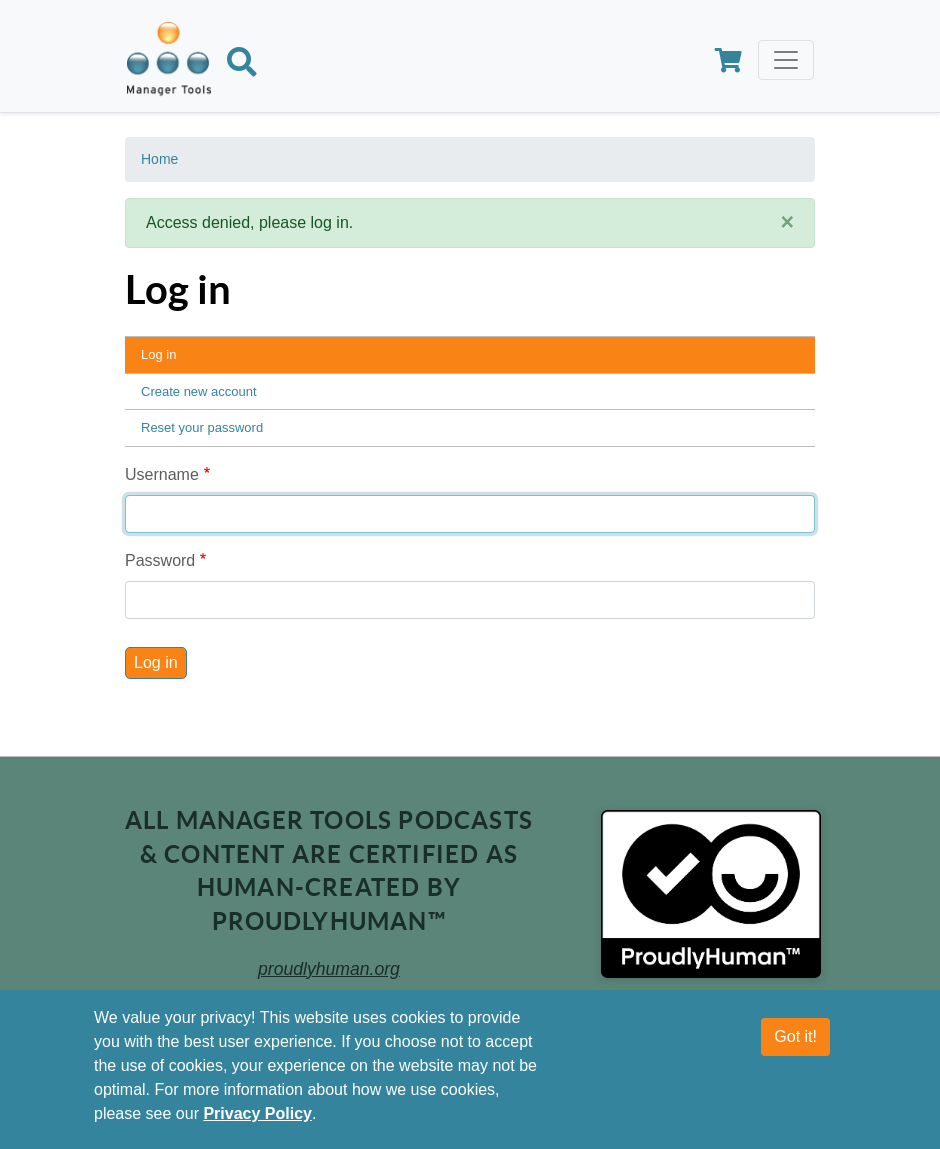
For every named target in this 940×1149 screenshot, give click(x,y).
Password (160, 560)
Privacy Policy (257, 1113)
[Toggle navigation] (786, 60)
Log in (158, 354)
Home (159, 159)
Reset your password (202, 427)
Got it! (795, 1036)
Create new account (199, 391)
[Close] (787, 222)
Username (162, 474)
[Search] (242, 66)
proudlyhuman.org (329, 969)
